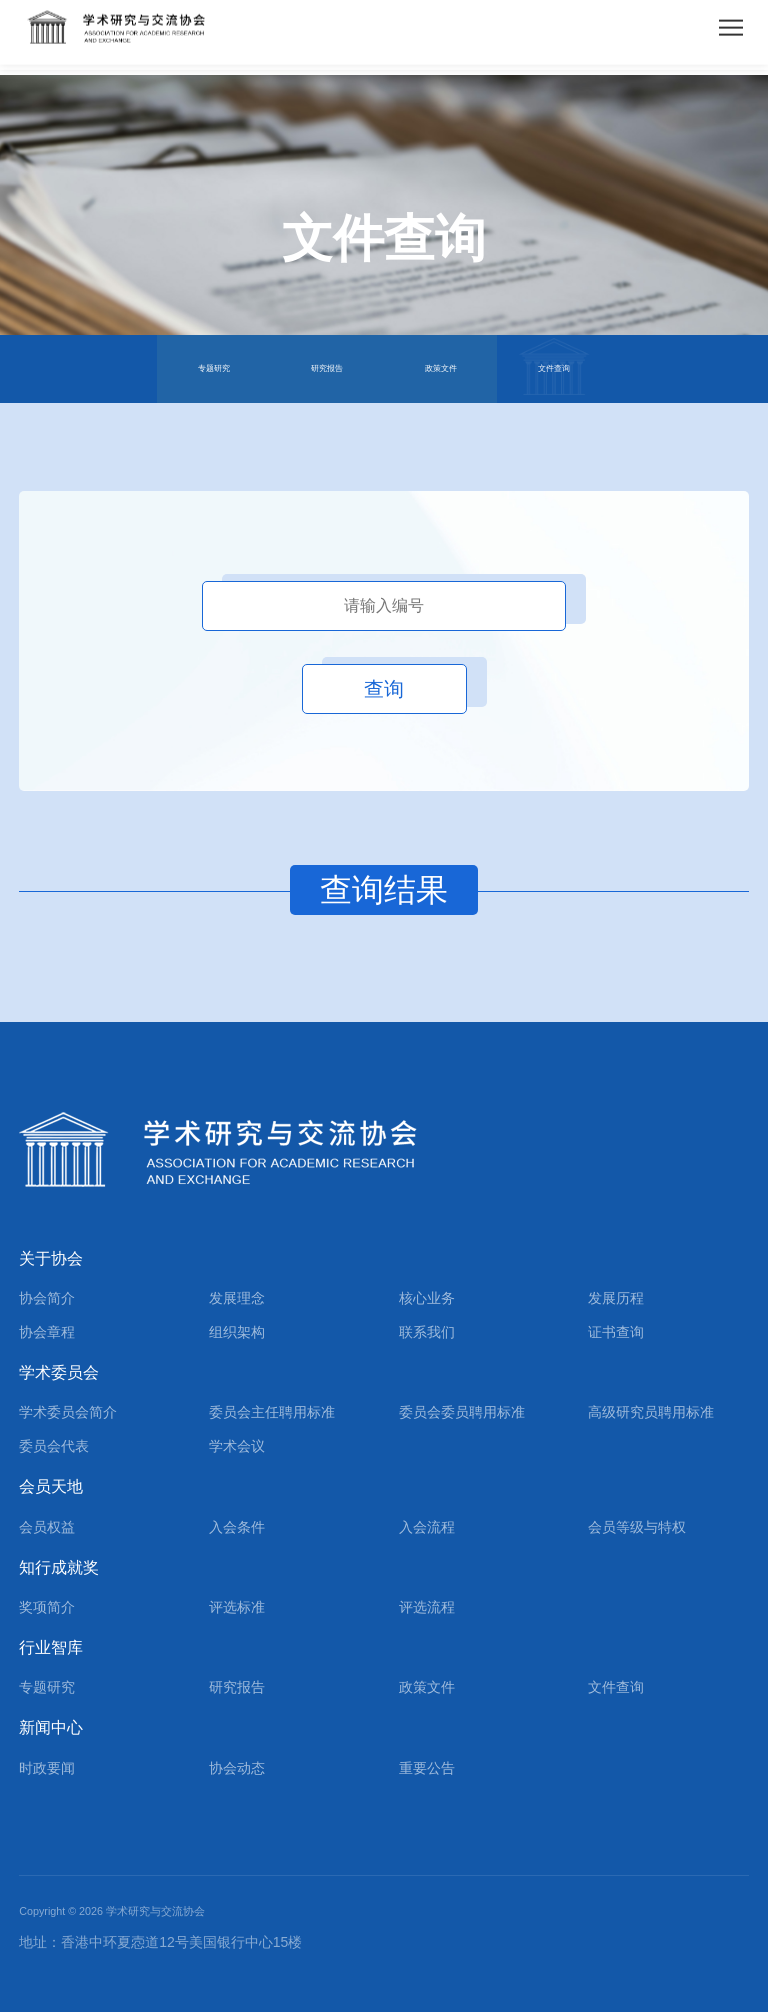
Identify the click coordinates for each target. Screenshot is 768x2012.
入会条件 (237, 1527)
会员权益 (47, 1527)
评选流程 (427, 1607)
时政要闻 (47, 1768)
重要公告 (427, 1768)
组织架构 (237, 1332)
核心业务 (427, 1298)
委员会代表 (54, 1446)
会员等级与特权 (637, 1527)
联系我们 (427, 1332)
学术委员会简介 (68, 1412)
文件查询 (554, 368)
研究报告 (327, 368)
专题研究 (214, 368)
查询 (384, 689)
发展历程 (616, 1298)
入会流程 (427, 1527)
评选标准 (237, 1607)
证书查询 (616, 1332)
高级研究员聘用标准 (651, 1412)
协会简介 (47, 1298)
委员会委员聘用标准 (462, 1412)
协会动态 (237, 1768)
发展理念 (237, 1298)
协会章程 (47, 1332)
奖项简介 (47, 1607)
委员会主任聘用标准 (272, 1412)
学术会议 (237, 1446)
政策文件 (441, 368)
